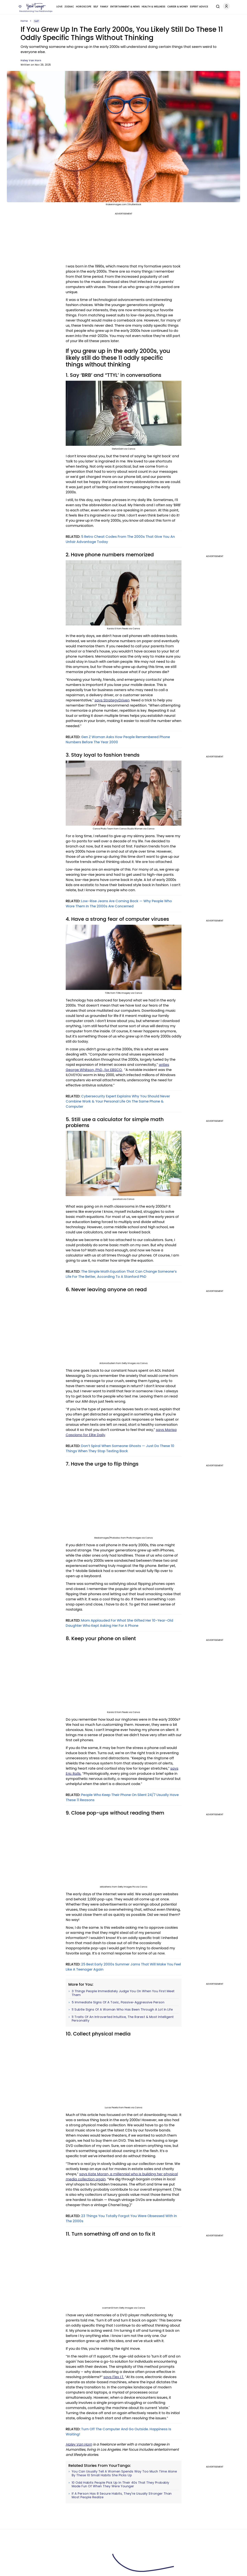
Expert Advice (199, 6)
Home (24, 21)
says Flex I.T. (113, 2376)
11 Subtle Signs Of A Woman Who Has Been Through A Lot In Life (122, 2009)
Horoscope (83, 6)
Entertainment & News (125, 6)
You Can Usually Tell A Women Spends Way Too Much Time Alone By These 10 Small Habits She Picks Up (124, 2473)
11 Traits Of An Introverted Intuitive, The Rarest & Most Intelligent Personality (123, 2018)
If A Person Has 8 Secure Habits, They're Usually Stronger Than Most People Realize (122, 2495)
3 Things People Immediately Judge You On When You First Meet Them (123, 1993)
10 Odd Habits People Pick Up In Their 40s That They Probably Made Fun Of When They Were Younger (120, 2484)
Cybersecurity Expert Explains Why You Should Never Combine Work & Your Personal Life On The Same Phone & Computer (118, 1101)
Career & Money (177, 6)
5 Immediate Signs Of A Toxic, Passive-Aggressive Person (118, 2002)
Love (59, 6)
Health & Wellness (153, 6)
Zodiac (69, 6)
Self (95, 6)
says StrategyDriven (112, 700)
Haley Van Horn (31, 60)
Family (104, 6)
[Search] (217, 6)
